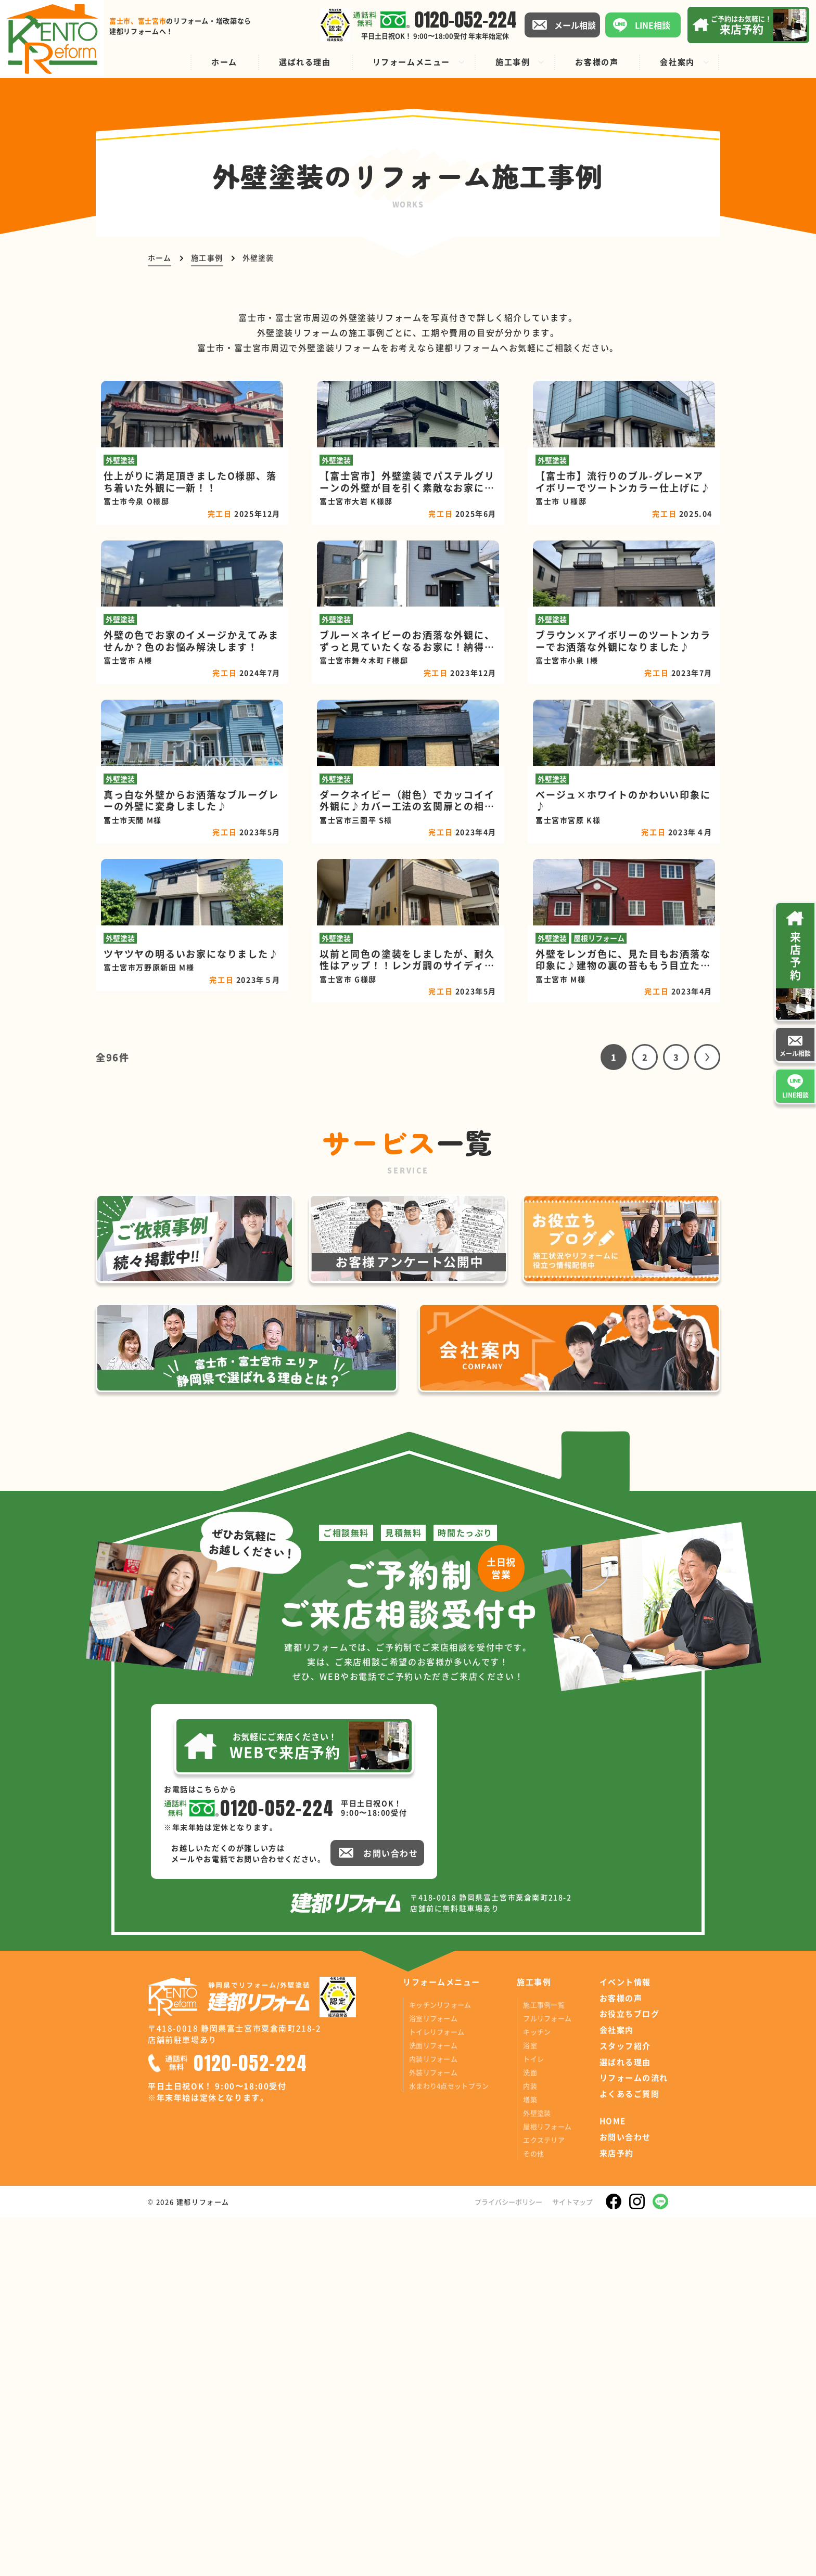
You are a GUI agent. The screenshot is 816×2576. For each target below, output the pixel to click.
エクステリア (544, 2498)
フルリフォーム (547, 2376)
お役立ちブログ (630, 2372)
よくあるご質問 (630, 2453)
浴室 (530, 2403)
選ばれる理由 (625, 2420)
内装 (530, 2444)
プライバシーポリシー (508, 2560)
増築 (530, 2458)
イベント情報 (625, 2340)
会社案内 (617, 2389)
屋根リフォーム (547, 2485)
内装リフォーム (433, 2417)
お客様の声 (621, 2356)
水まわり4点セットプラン (449, 2444)
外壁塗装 (537, 2471)
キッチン (537, 2390)
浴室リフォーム (433, 2376)
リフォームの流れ (634, 2436)
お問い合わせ (625, 2496)
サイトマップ (572, 2560)
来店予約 (617, 2511)
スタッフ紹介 (625, 2404)
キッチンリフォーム (440, 2363)
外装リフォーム (433, 2431)
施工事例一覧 (544, 2363)
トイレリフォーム (436, 2390)
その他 (533, 2512)
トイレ (533, 2417)
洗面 (530, 2431)
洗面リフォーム (433, 2403)
